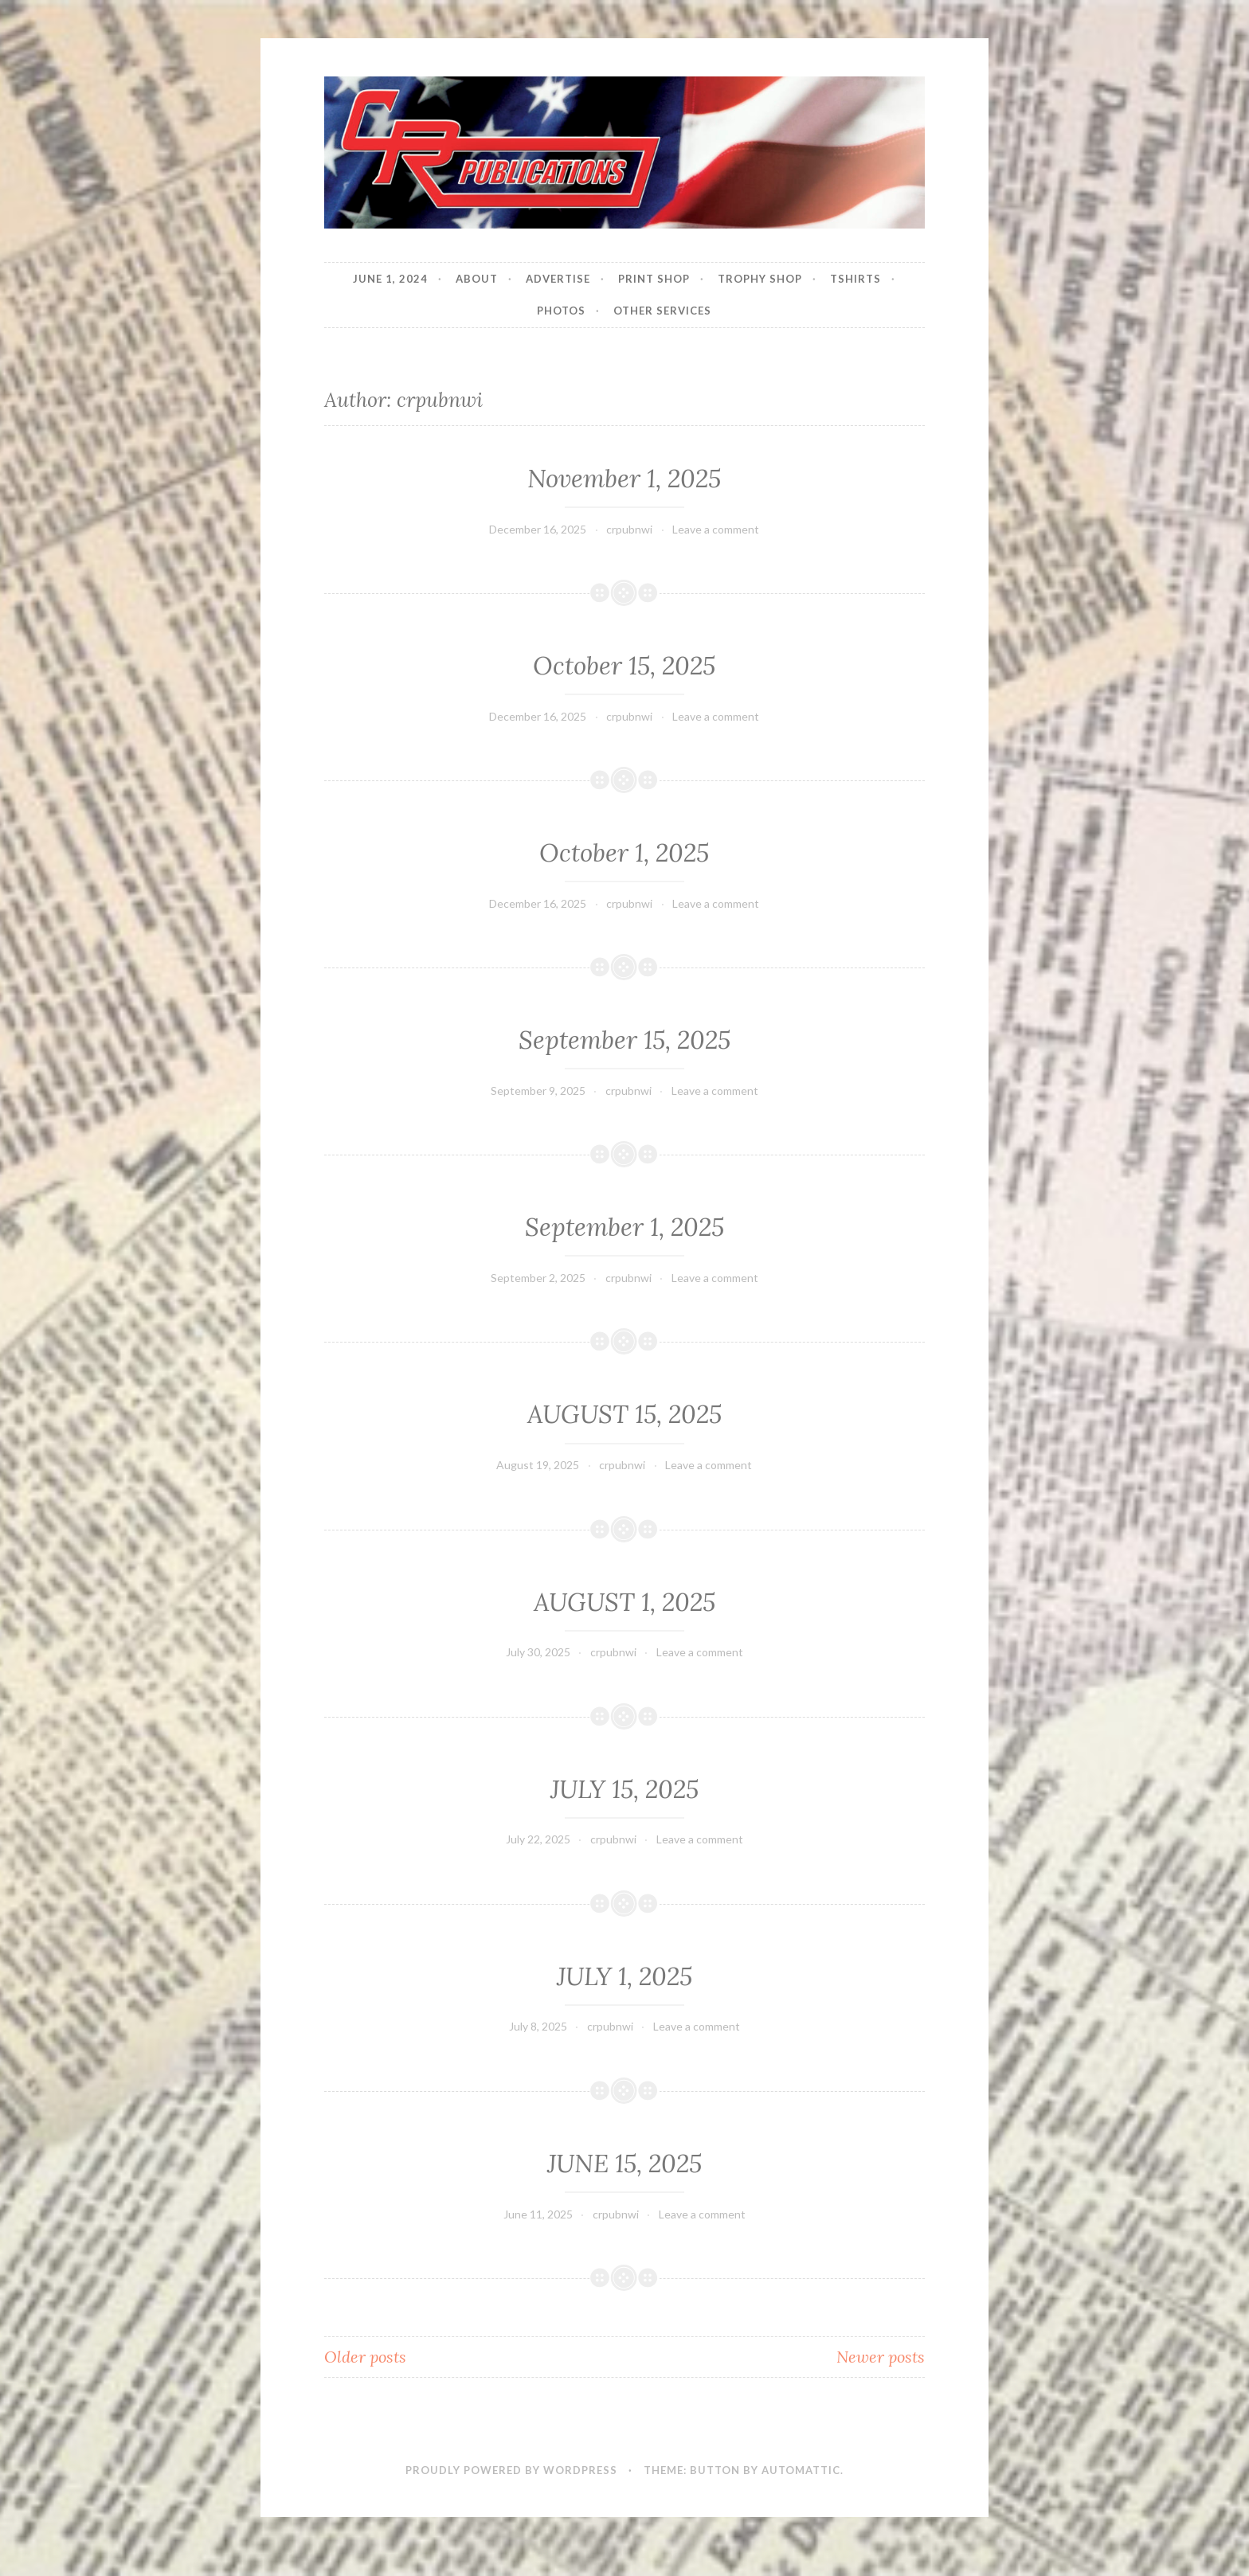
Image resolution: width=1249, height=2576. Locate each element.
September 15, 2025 (624, 1040)
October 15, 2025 (624, 666)
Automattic (801, 2470)
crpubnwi (629, 529)
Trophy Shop (760, 278)
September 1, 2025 (624, 1227)
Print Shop (654, 278)
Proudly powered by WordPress (511, 2470)
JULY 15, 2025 (624, 1789)
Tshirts (855, 278)
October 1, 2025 (624, 853)
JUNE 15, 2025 (624, 2163)
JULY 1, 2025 (624, 1976)
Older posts (365, 2357)
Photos (561, 310)
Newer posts (880, 2357)
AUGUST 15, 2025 (624, 1414)
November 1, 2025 (624, 478)
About (477, 278)
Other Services (662, 310)
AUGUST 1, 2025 (624, 1602)
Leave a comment (715, 529)
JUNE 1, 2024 (390, 278)
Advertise (558, 278)
